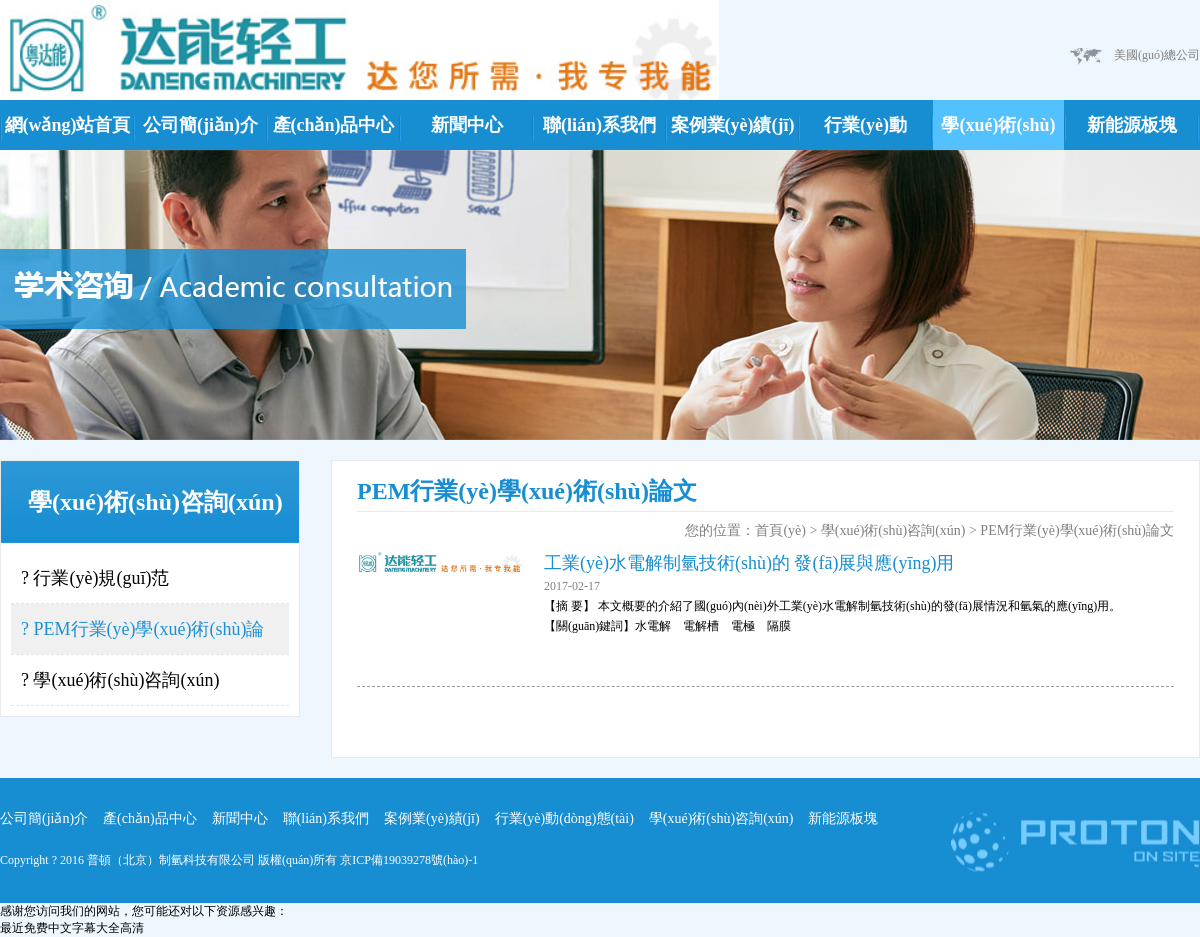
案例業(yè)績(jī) (733, 125)
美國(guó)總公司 (1157, 55)
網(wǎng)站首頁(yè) (68, 132)
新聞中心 (467, 125)
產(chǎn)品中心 (334, 125)
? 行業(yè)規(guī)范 (95, 578)
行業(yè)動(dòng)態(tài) (866, 132)
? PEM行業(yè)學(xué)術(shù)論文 (142, 636)
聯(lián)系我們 (599, 125)
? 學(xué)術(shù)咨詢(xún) (120, 680)
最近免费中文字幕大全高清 (72, 928)
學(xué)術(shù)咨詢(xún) (998, 132)
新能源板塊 (1132, 125)
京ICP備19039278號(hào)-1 (409, 860)
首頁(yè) (780, 530)
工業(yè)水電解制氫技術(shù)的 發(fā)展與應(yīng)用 (749, 563)
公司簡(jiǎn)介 (200, 125)
